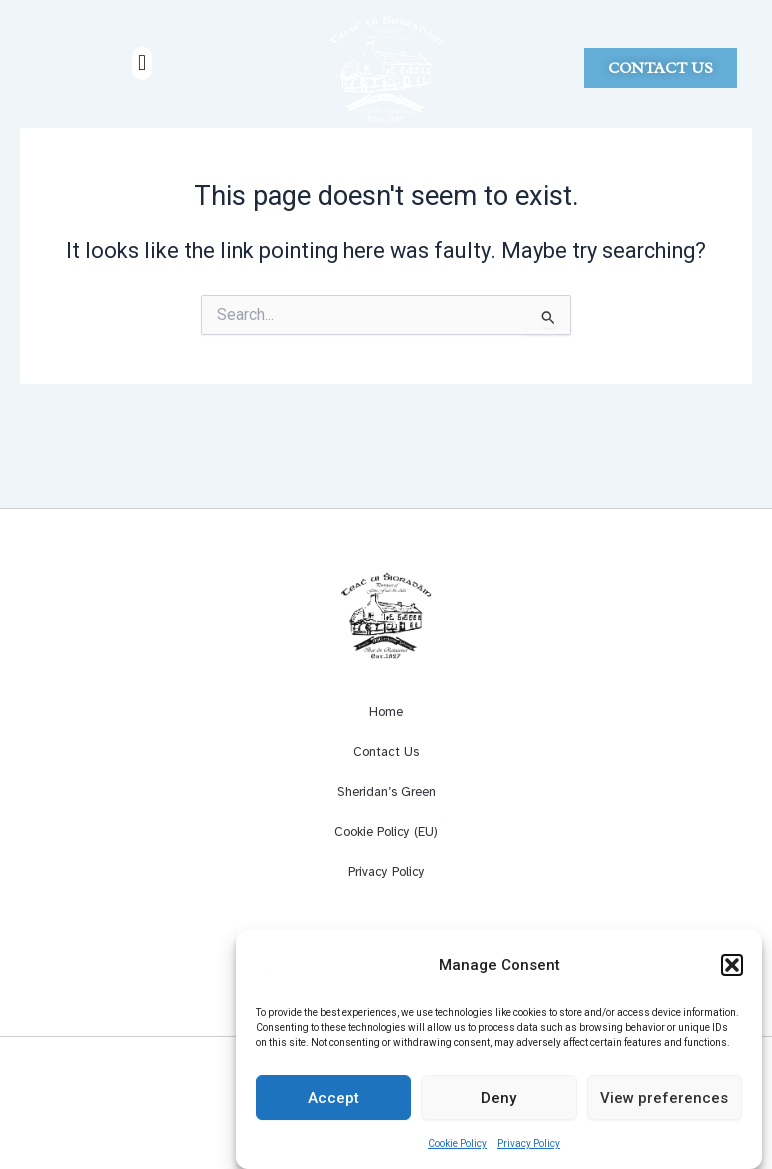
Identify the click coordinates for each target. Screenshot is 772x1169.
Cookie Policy (457, 1151)
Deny (498, 1105)
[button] (732, 973)
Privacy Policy (528, 1151)
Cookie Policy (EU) (386, 832)
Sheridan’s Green (386, 792)
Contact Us (386, 752)
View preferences (664, 1105)
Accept (333, 1105)
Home (386, 712)
